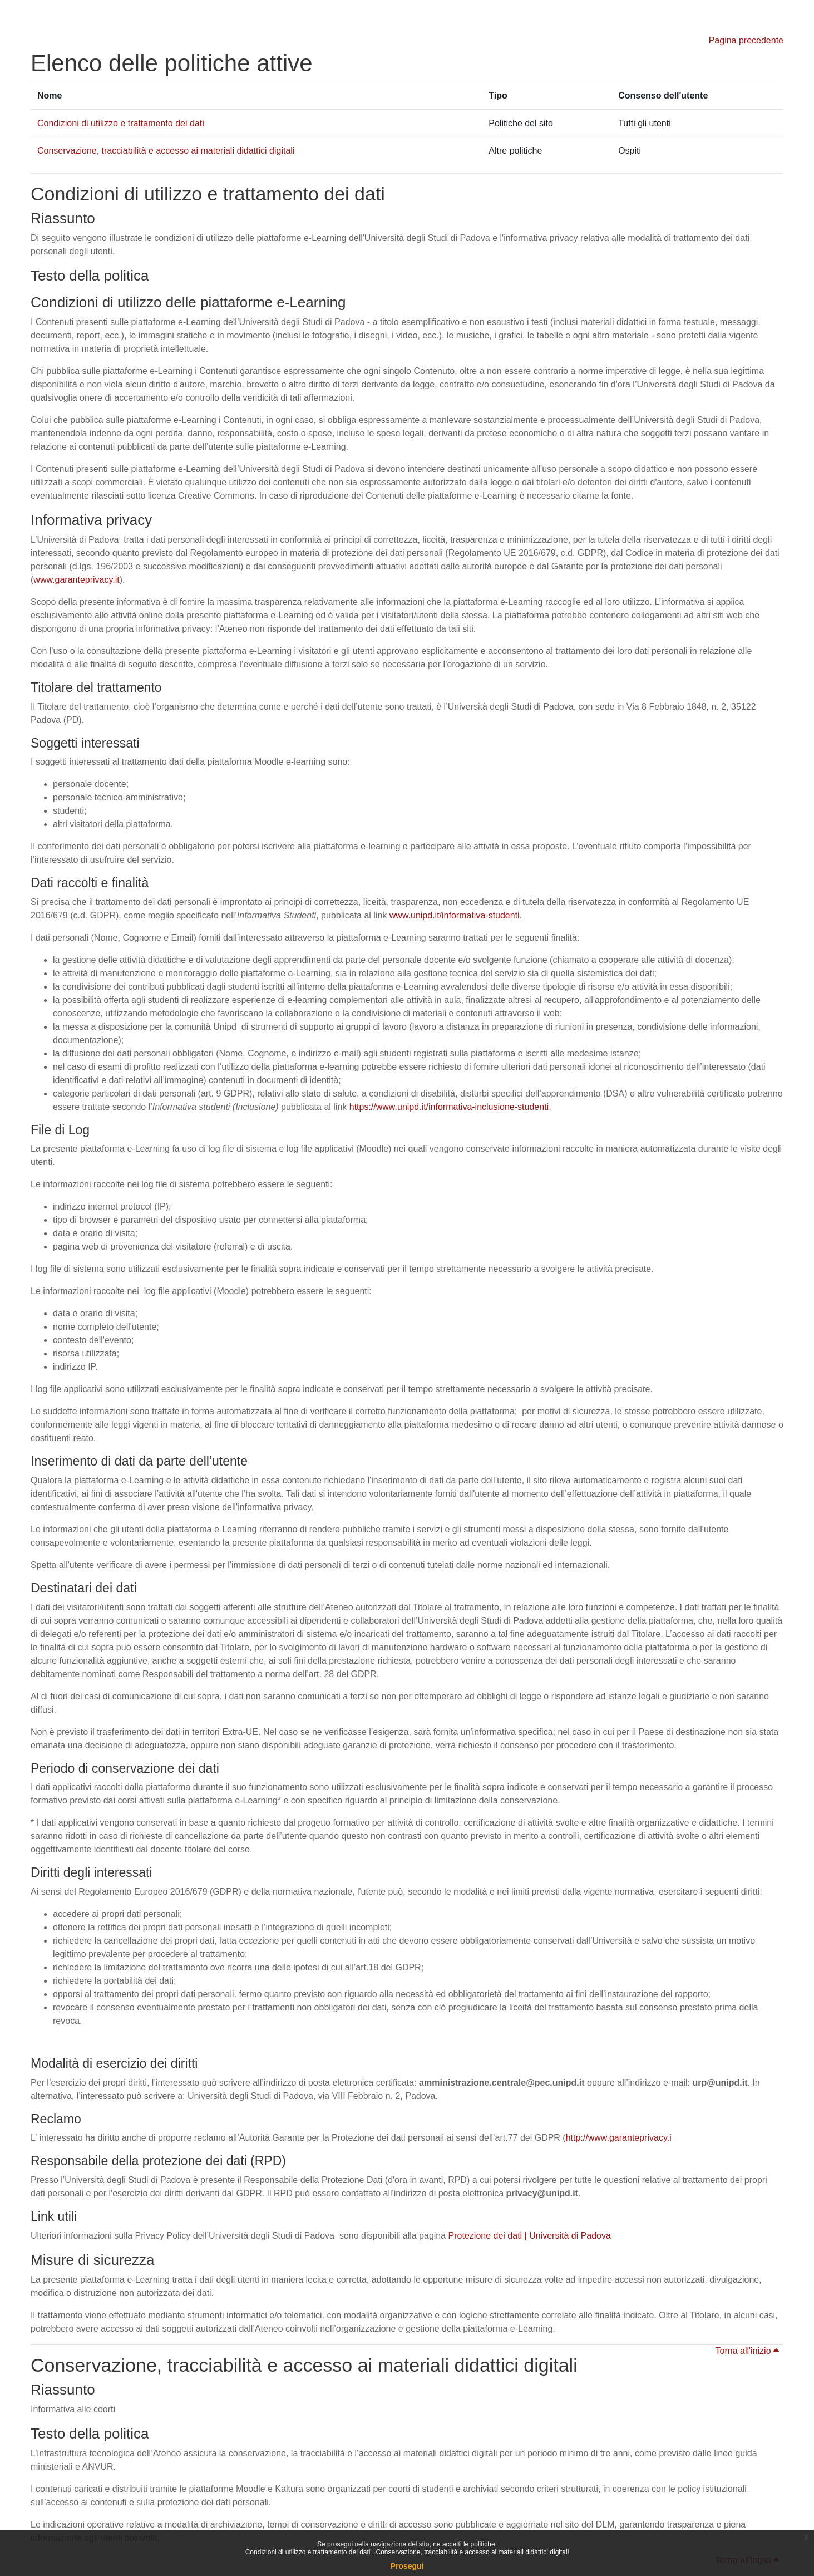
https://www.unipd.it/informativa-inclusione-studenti (449, 1107)
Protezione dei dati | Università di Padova (529, 2235)
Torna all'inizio (747, 2351)
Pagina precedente (746, 40)
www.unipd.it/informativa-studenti (454, 915)
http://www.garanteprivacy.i (619, 2137)
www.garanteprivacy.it (76, 579)
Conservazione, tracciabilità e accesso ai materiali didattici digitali (472, 2552)
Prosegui (407, 2566)
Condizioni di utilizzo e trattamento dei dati (308, 2552)
